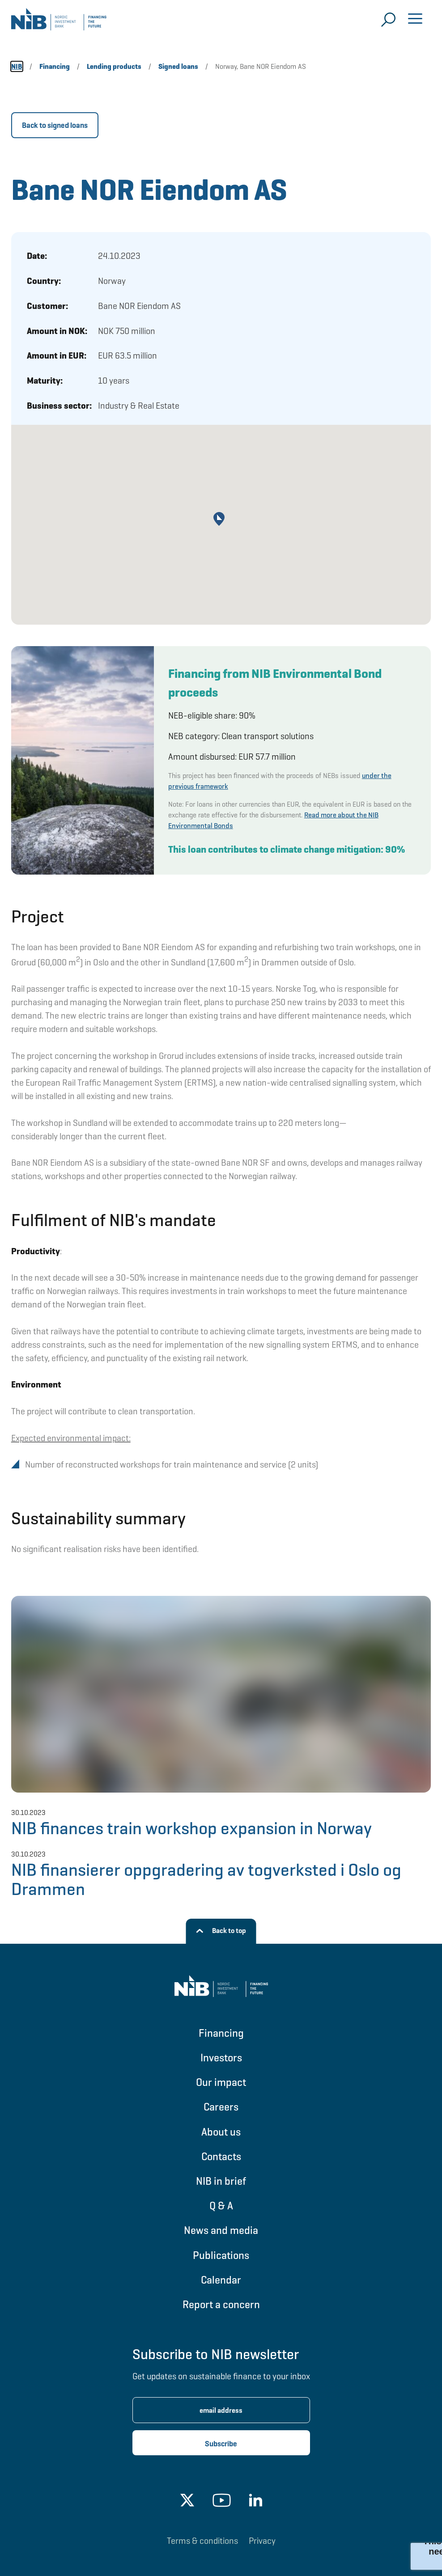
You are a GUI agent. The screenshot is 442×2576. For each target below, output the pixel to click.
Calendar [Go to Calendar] (221, 2280)
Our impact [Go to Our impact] (221, 2082)
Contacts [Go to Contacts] (221, 2156)
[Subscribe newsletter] (221, 2442)
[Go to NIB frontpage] (58, 22)
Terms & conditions (202, 2540)
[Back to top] (221, 1931)
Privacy (262, 2540)
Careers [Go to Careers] (221, 2107)
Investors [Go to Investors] (221, 2057)
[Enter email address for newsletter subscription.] (221, 2410)
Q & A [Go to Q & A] (221, 2205)
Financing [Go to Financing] (221, 2033)
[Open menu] (415, 19)
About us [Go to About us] (221, 2132)
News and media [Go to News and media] (221, 2230)
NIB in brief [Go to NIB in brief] (221, 2181)
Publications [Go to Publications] (221, 2255)
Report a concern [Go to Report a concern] (221, 2304)
